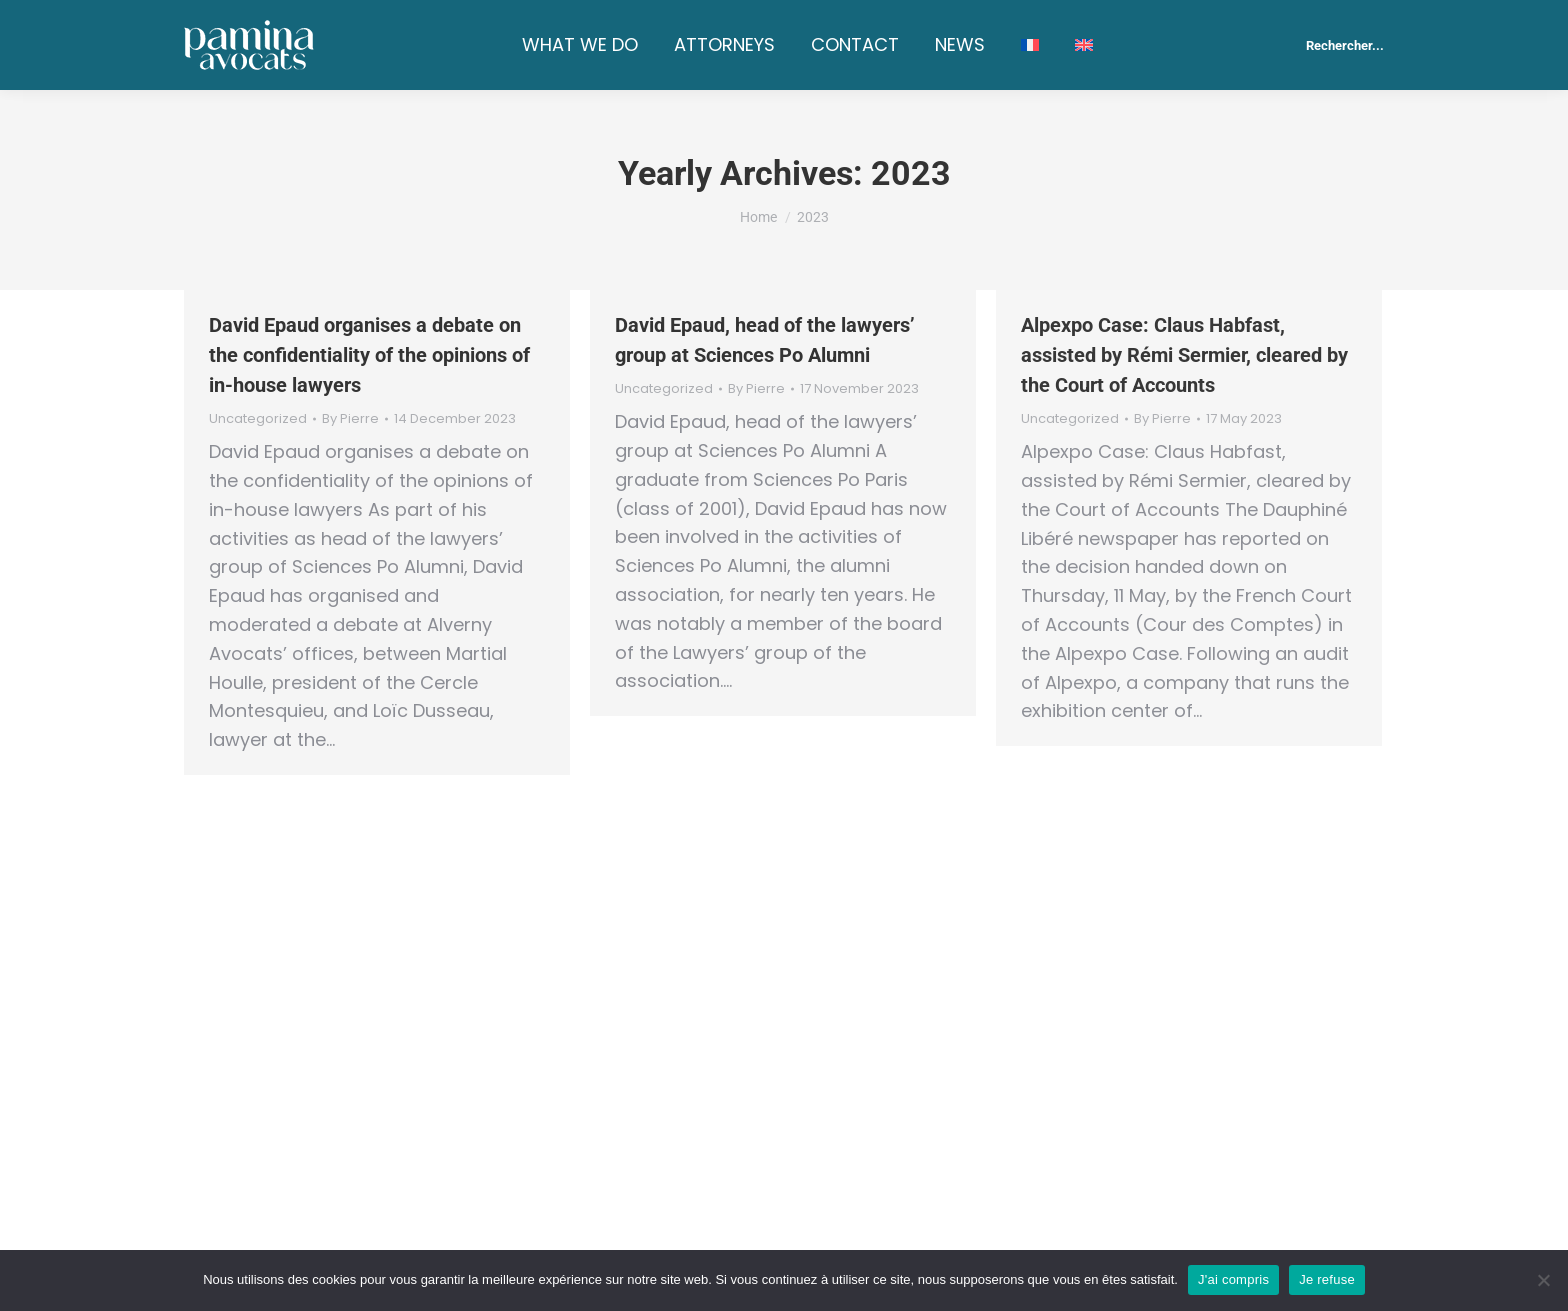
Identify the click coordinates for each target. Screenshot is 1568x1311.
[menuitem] (1030, 45)
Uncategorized (258, 418)
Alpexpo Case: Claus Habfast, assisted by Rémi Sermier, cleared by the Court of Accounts (1184, 355)
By (350, 419)
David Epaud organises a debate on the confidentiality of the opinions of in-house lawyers (369, 355)
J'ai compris (1233, 1279)
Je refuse (1327, 1279)
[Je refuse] (1543, 1280)
